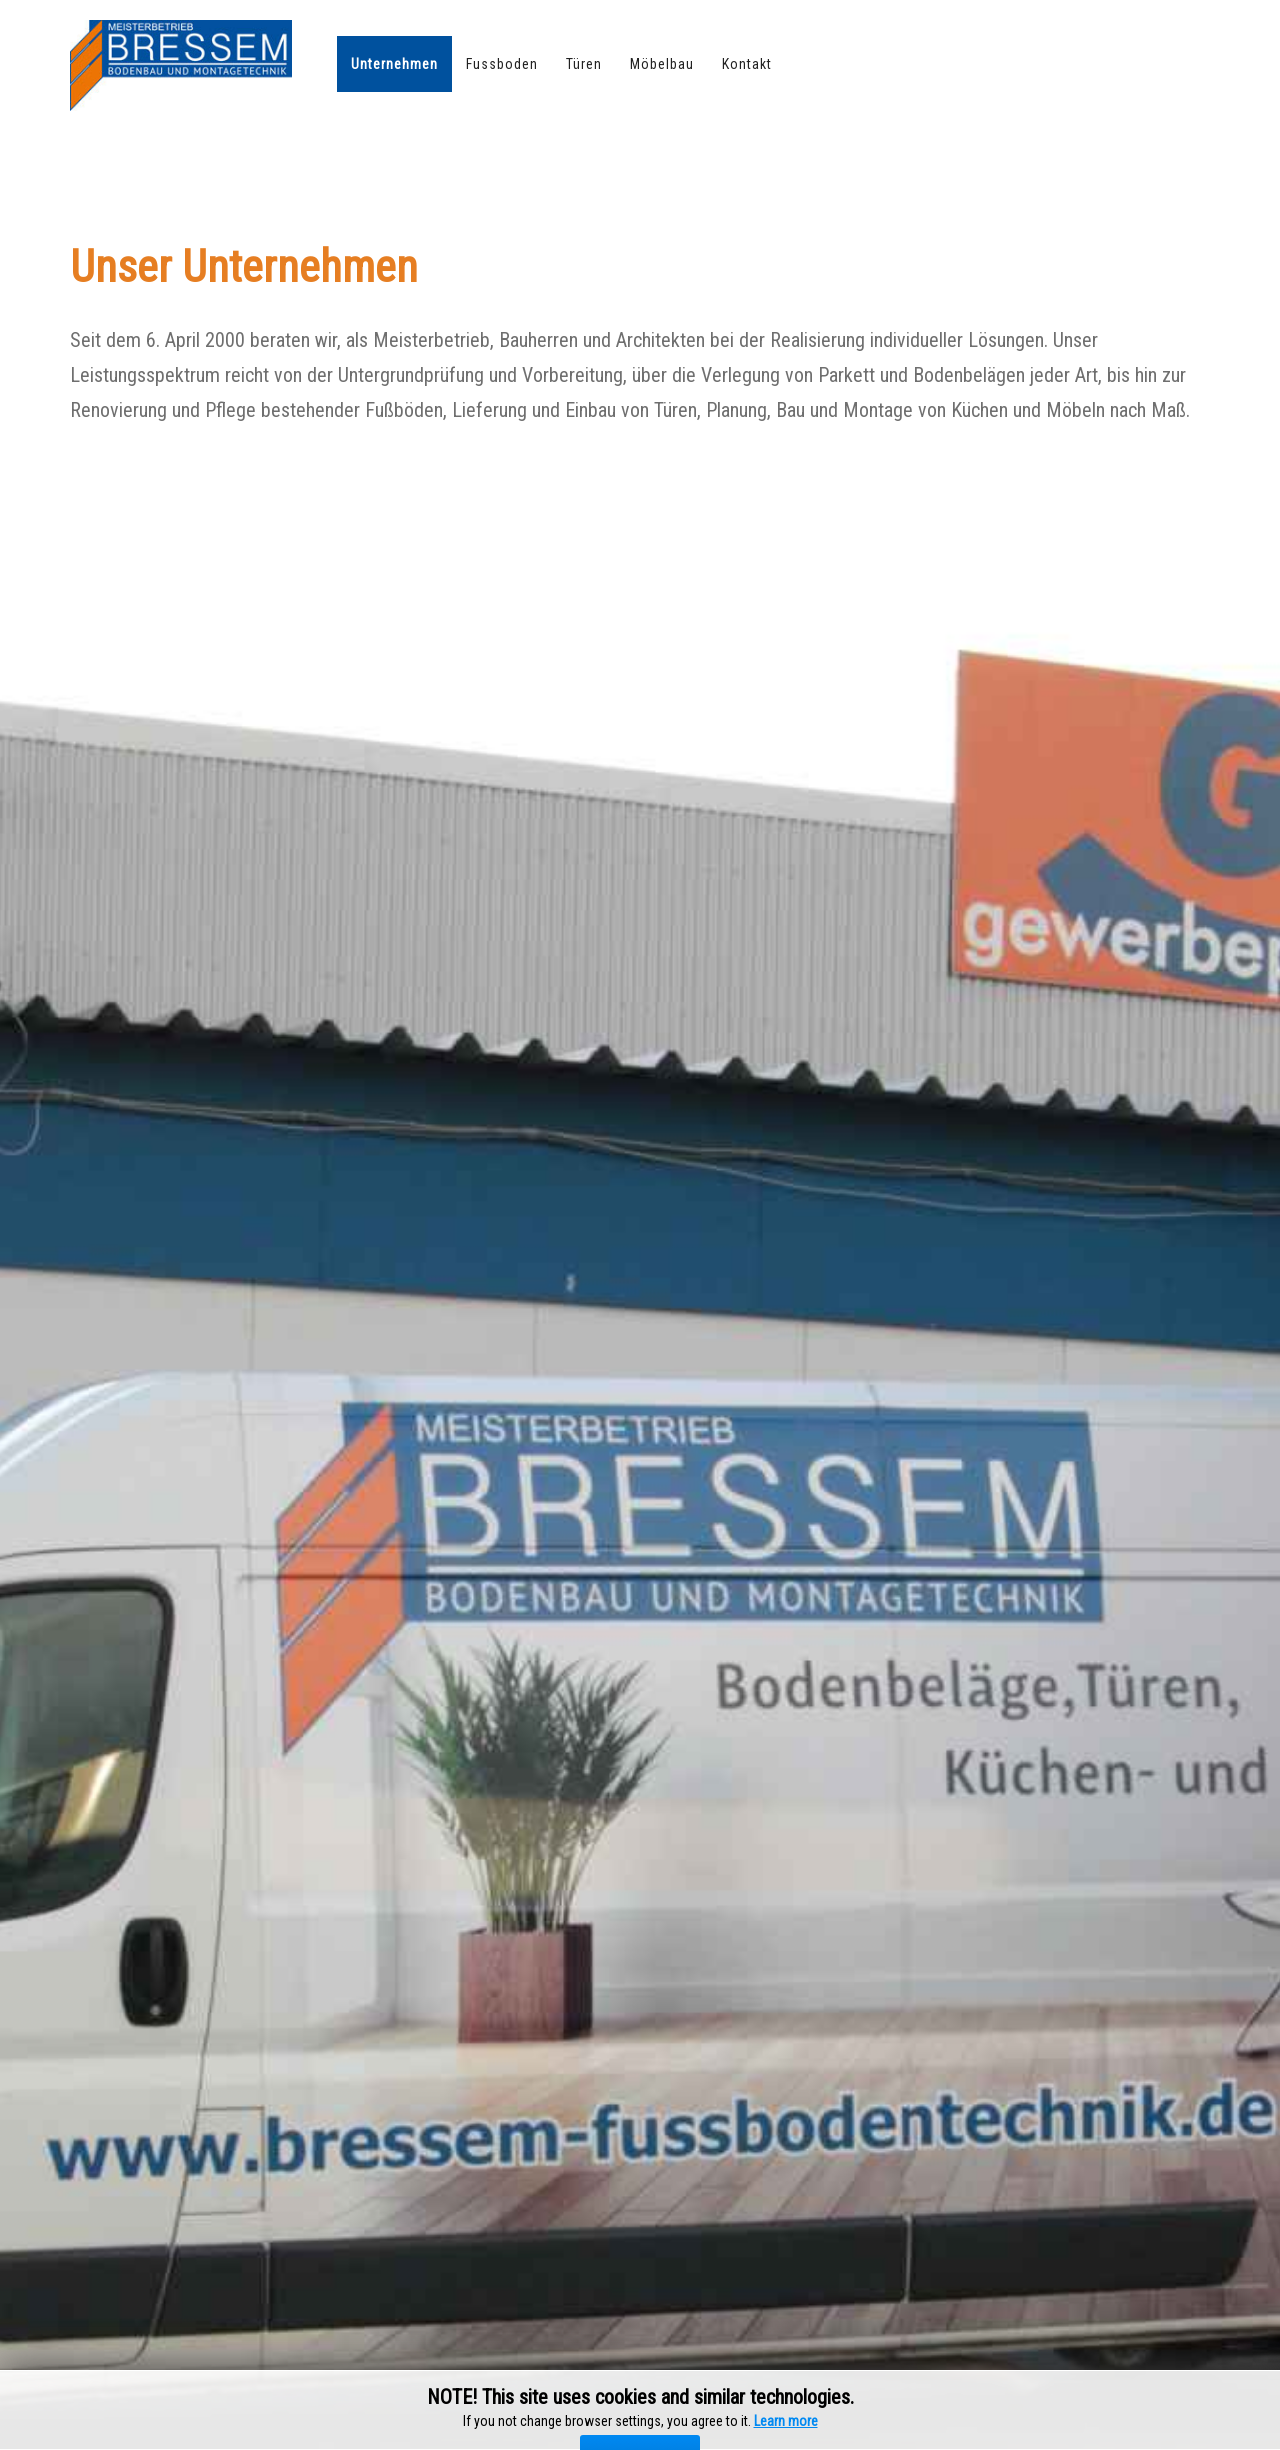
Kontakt (747, 64)
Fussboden (502, 64)
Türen (584, 64)
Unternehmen (394, 64)
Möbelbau (662, 64)
